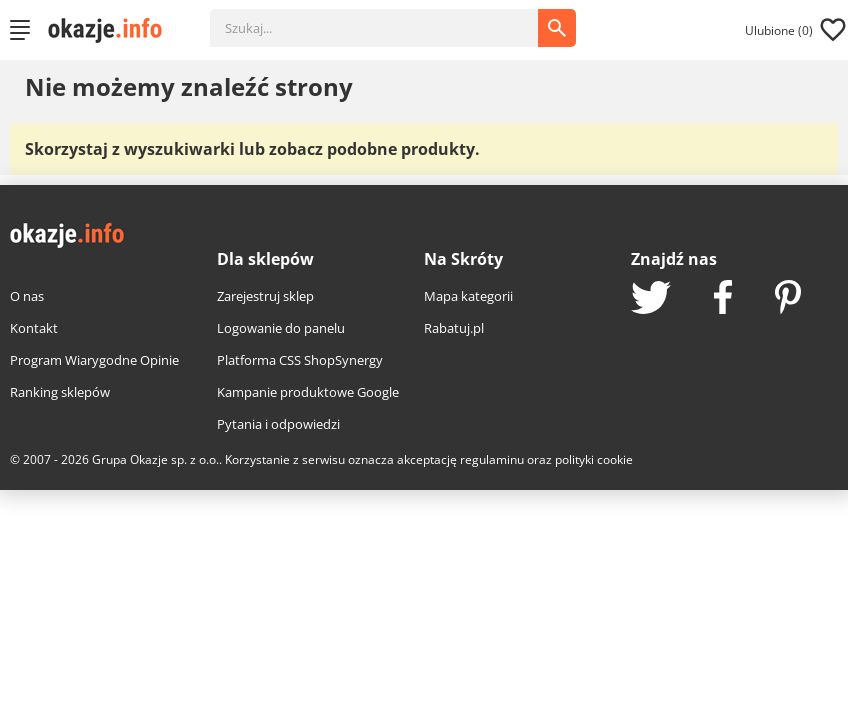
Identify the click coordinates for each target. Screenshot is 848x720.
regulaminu (492, 459)
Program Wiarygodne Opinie (94, 360)
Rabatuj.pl (454, 328)
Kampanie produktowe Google (308, 392)
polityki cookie (594, 459)
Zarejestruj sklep (265, 296)
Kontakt (34, 328)
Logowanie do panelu (281, 328)
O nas (27, 296)
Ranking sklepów (60, 392)
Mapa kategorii (468, 296)
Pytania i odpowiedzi (278, 424)
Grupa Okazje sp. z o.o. (155, 459)
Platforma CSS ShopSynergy (300, 360)
